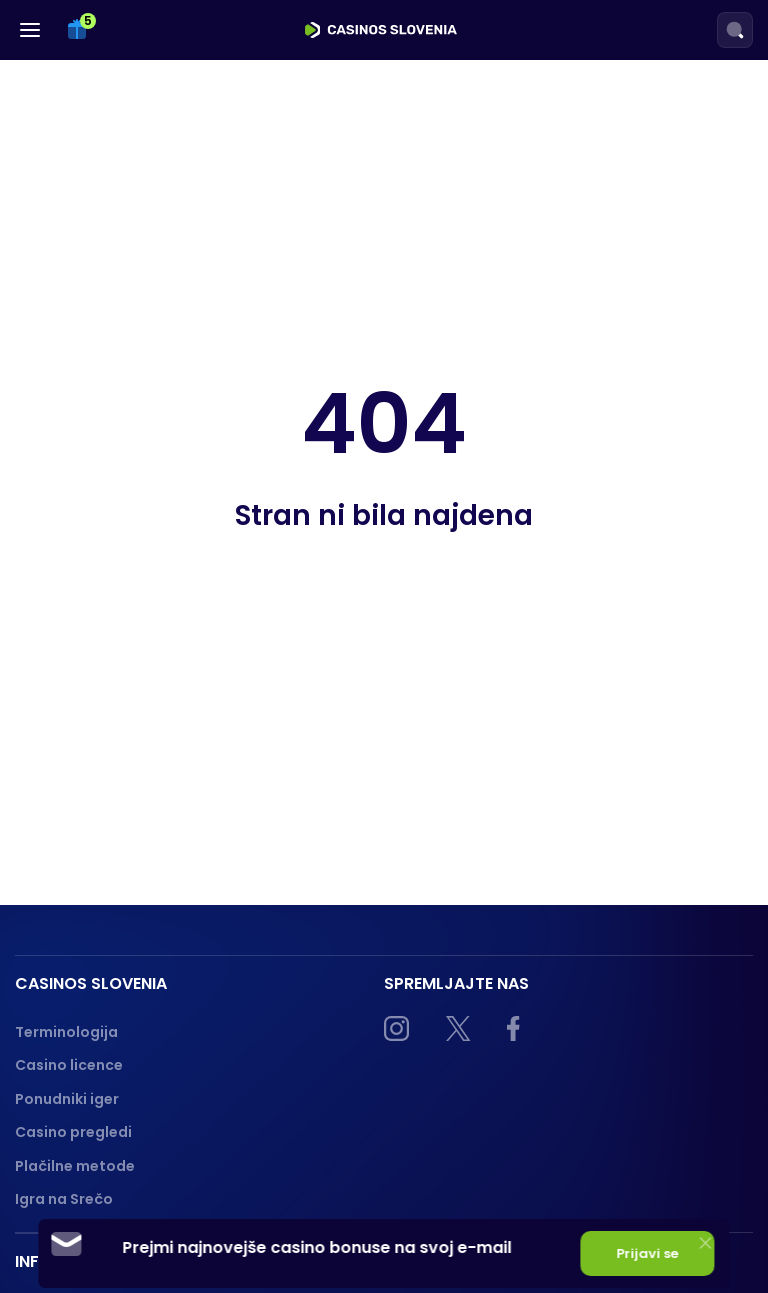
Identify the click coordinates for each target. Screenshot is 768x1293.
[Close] (706, 1242)
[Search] (735, 30)
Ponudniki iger (67, 1099)
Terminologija (66, 1032)
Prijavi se (648, 1253)
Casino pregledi (73, 1132)
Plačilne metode (75, 1166)
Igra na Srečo (64, 1199)
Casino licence (69, 1065)
